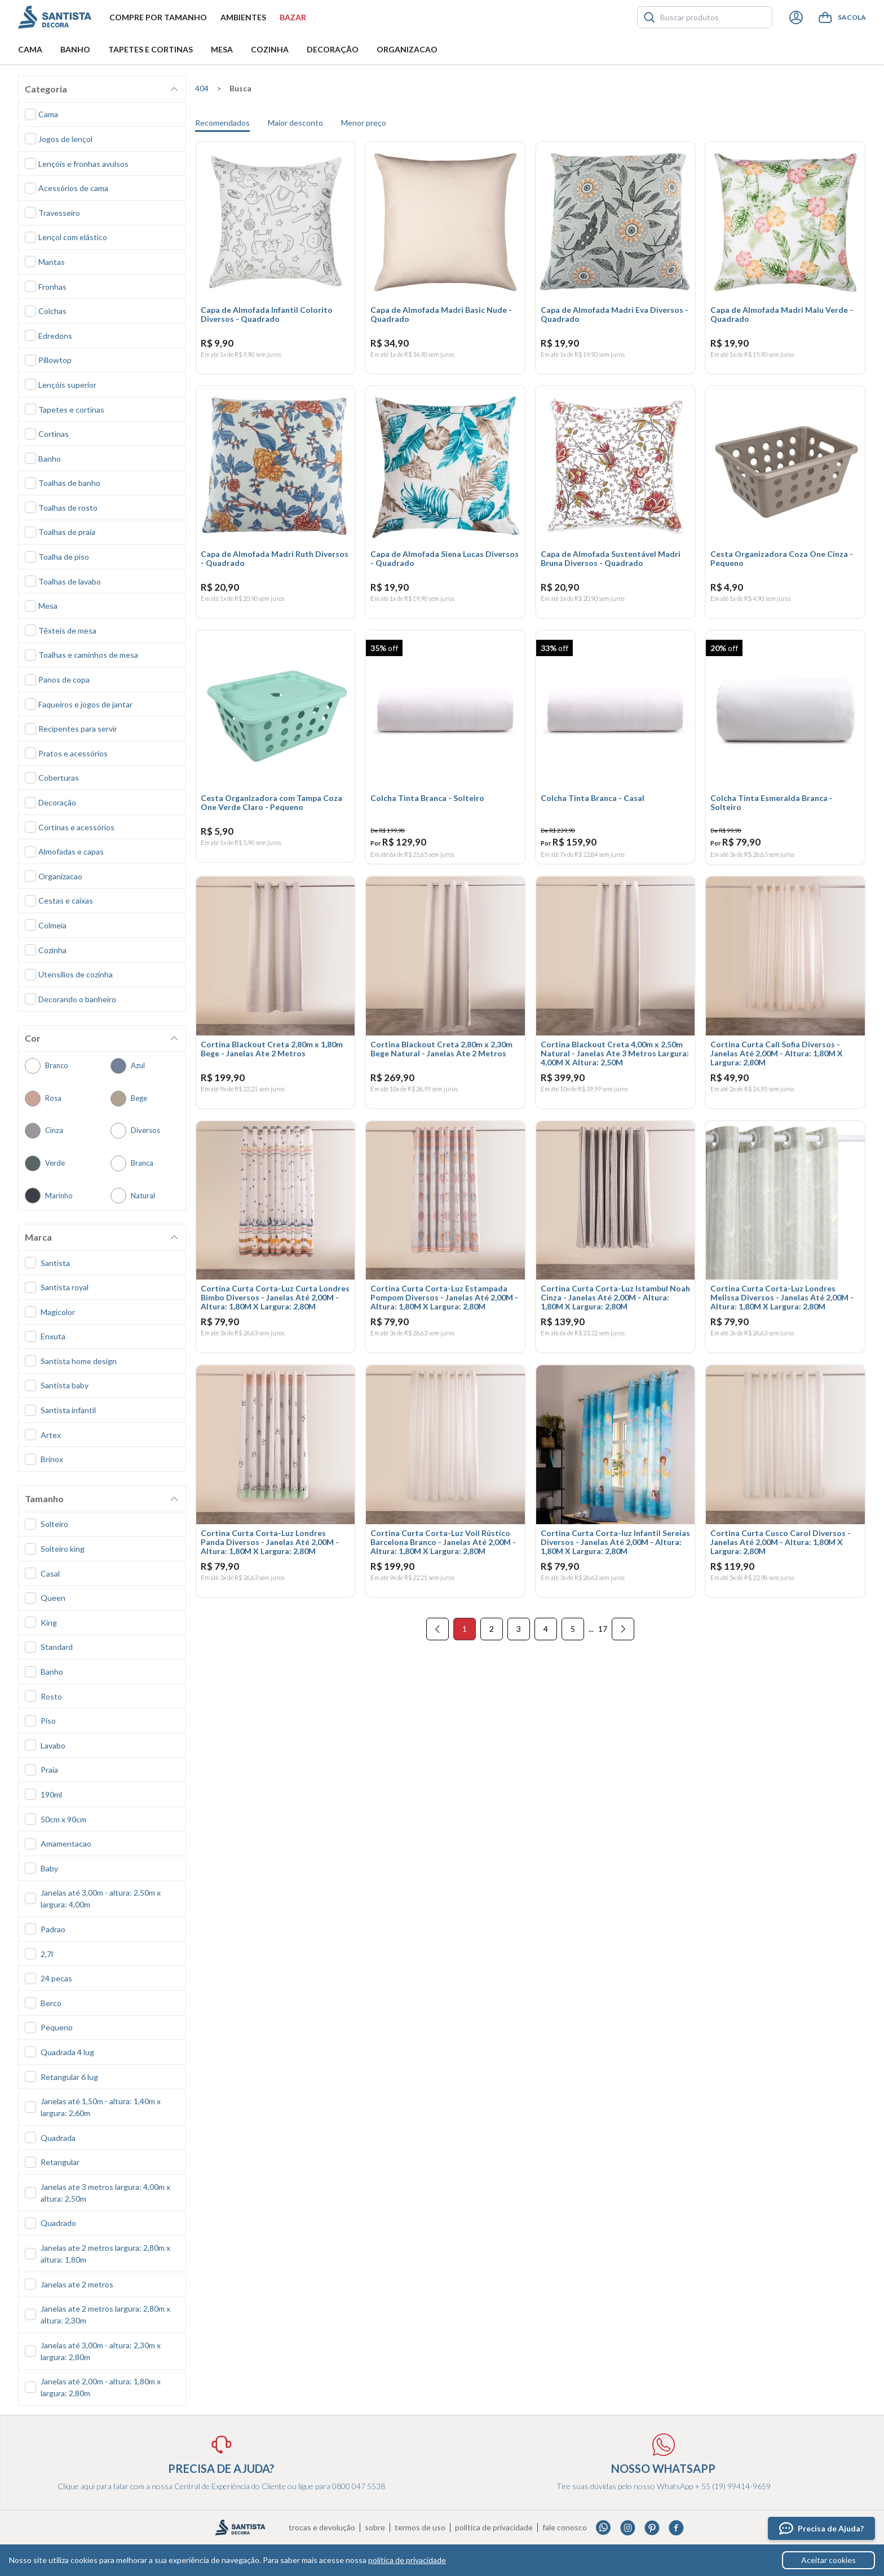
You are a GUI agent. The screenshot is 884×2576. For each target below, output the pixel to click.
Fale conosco (564, 2527)
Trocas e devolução (322, 2527)
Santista (54, 17)
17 (602, 1646)
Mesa (222, 49)
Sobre (375, 2527)
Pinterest (652, 2527)
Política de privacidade (494, 2527)
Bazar (293, 17)
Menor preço (363, 122)
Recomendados (222, 122)
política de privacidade (407, 2560)
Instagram (627, 2527)
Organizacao (407, 49)
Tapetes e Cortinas (150, 49)
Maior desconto (295, 122)
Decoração (333, 49)
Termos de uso (420, 2527)
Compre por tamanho (158, 17)
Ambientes (243, 17)
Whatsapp (603, 2527)
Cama (30, 49)
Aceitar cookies (828, 2560)
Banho (75, 49)
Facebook (676, 2527)
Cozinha (270, 49)
